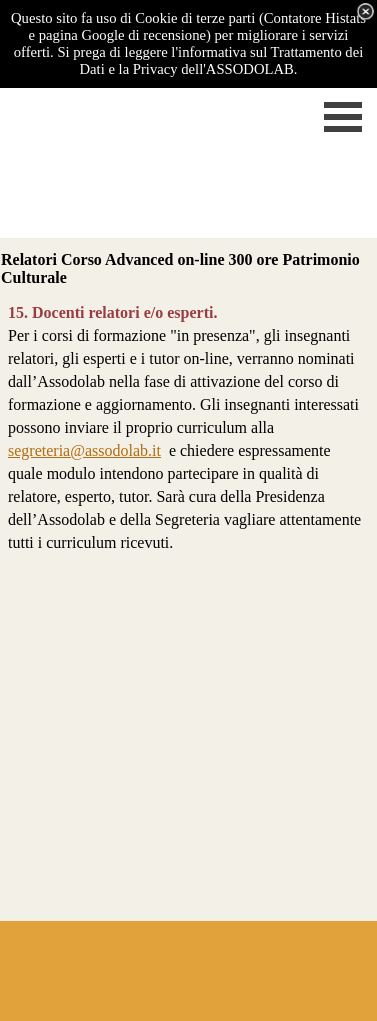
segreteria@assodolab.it (84, 450)
